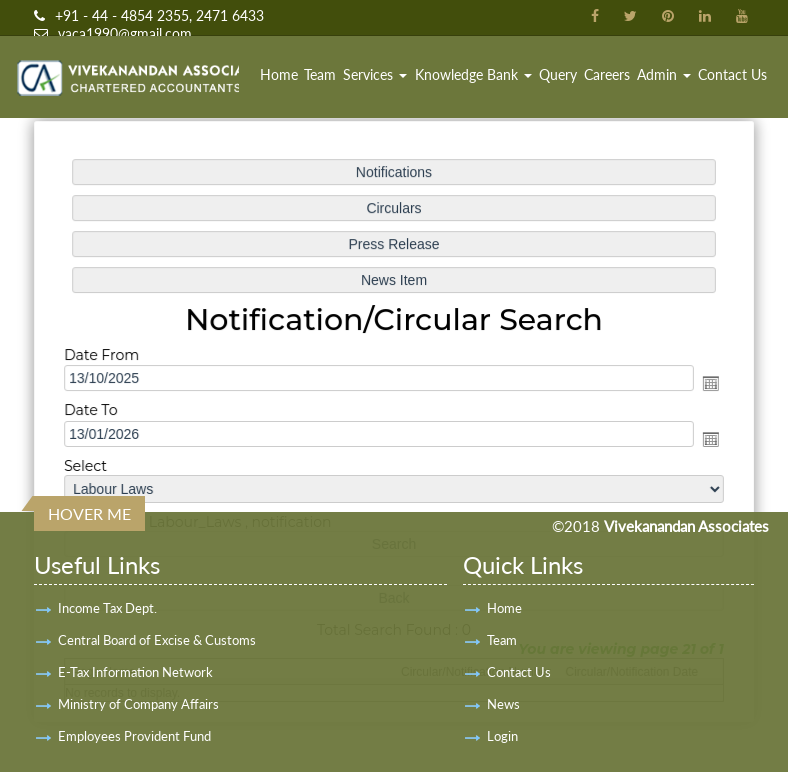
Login (502, 736)
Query (558, 74)
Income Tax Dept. (107, 608)
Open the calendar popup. (706, 384)
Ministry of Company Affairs (138, 704)
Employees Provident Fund (134, 736)
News (503, 704)
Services (375, 74)
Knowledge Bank (473, 74)
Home (279, 74)
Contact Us (732, 74)
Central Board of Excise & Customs (157, 640)
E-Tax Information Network (135, 672)
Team (320, 74)
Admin (664, 74)
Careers (607, 74)
